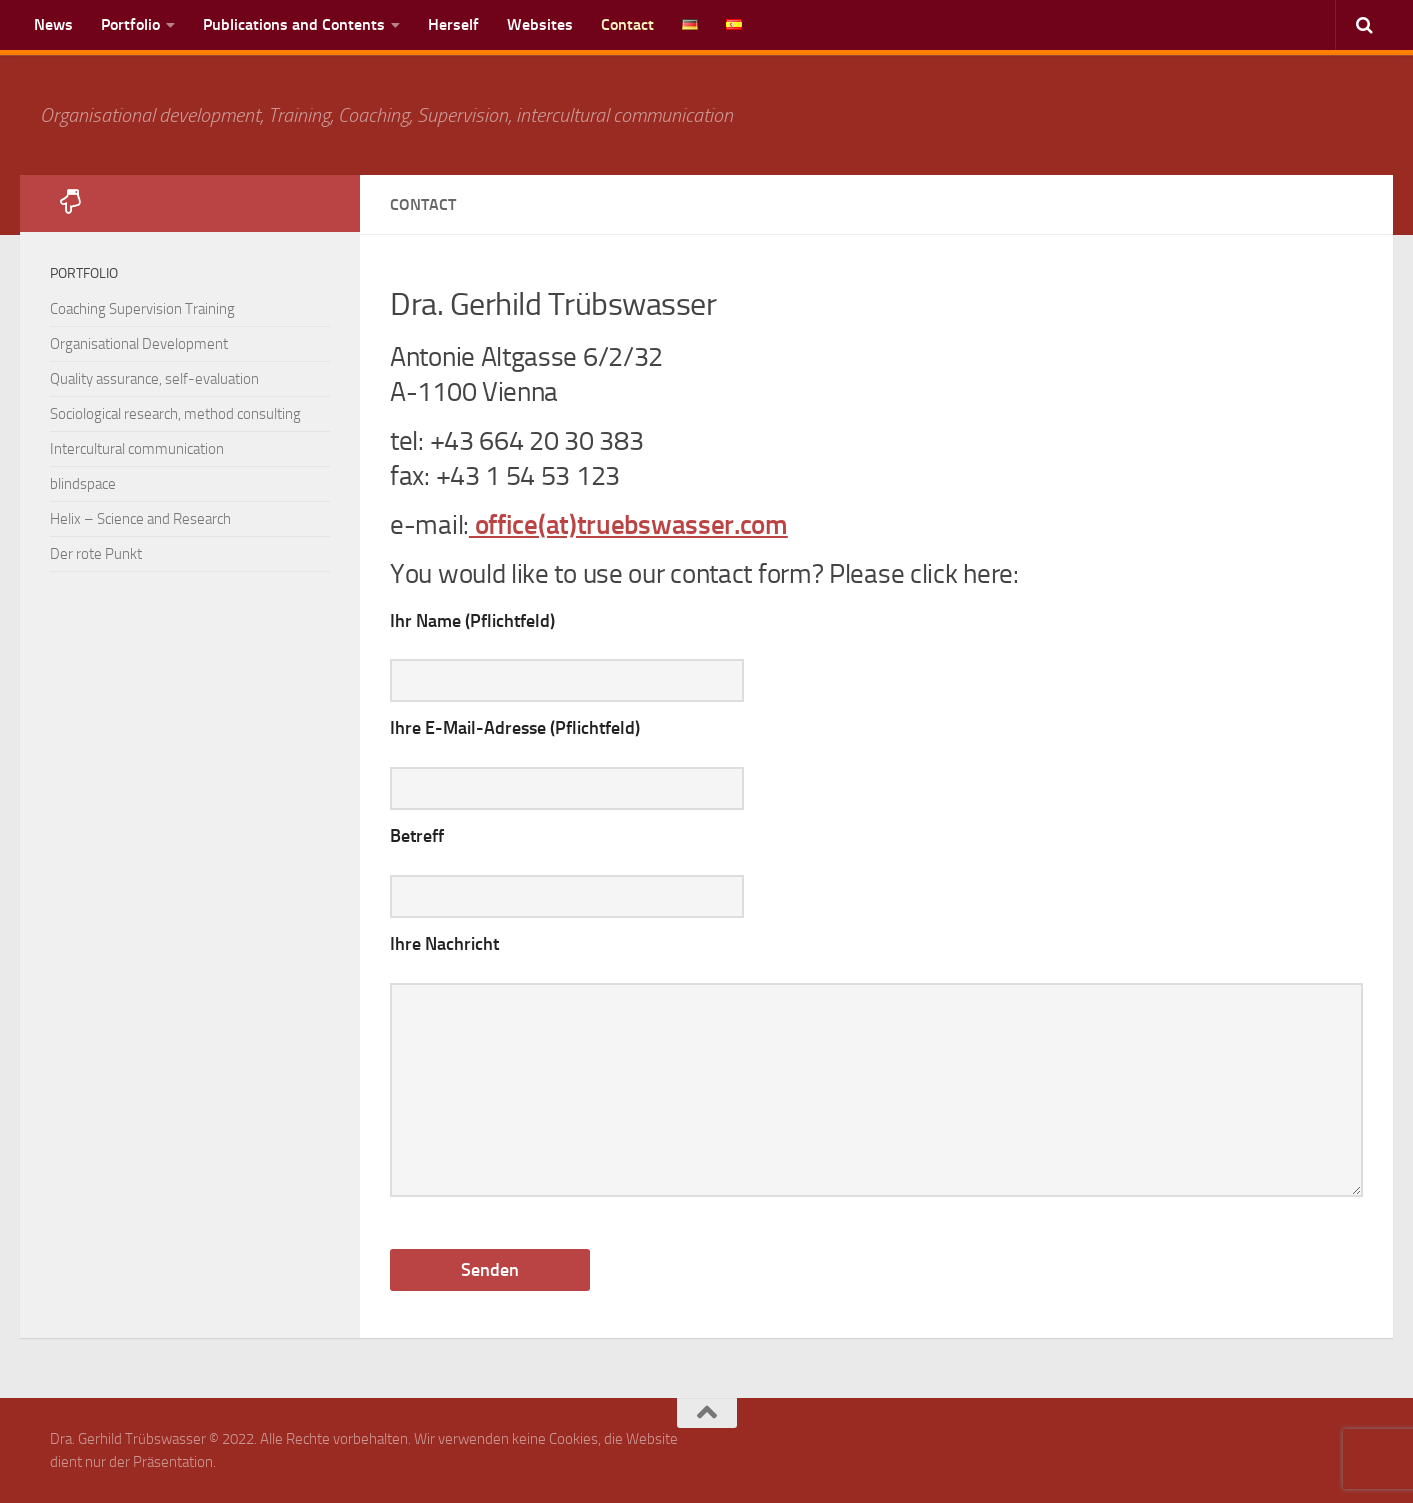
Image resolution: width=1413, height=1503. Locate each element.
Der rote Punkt (96, 554)
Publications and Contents (294, 24)
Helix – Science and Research (140, 519)
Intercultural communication (137, 449)
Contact (627, 24)
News (53, 24)
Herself (453, 24)
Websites (540, 24)
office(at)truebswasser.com (628, 525)
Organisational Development (139, 344)
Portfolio (130, 24)
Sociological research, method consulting (175, 414)
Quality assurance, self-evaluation (154, 379)
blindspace (83, 484)
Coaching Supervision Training (142, 309)
